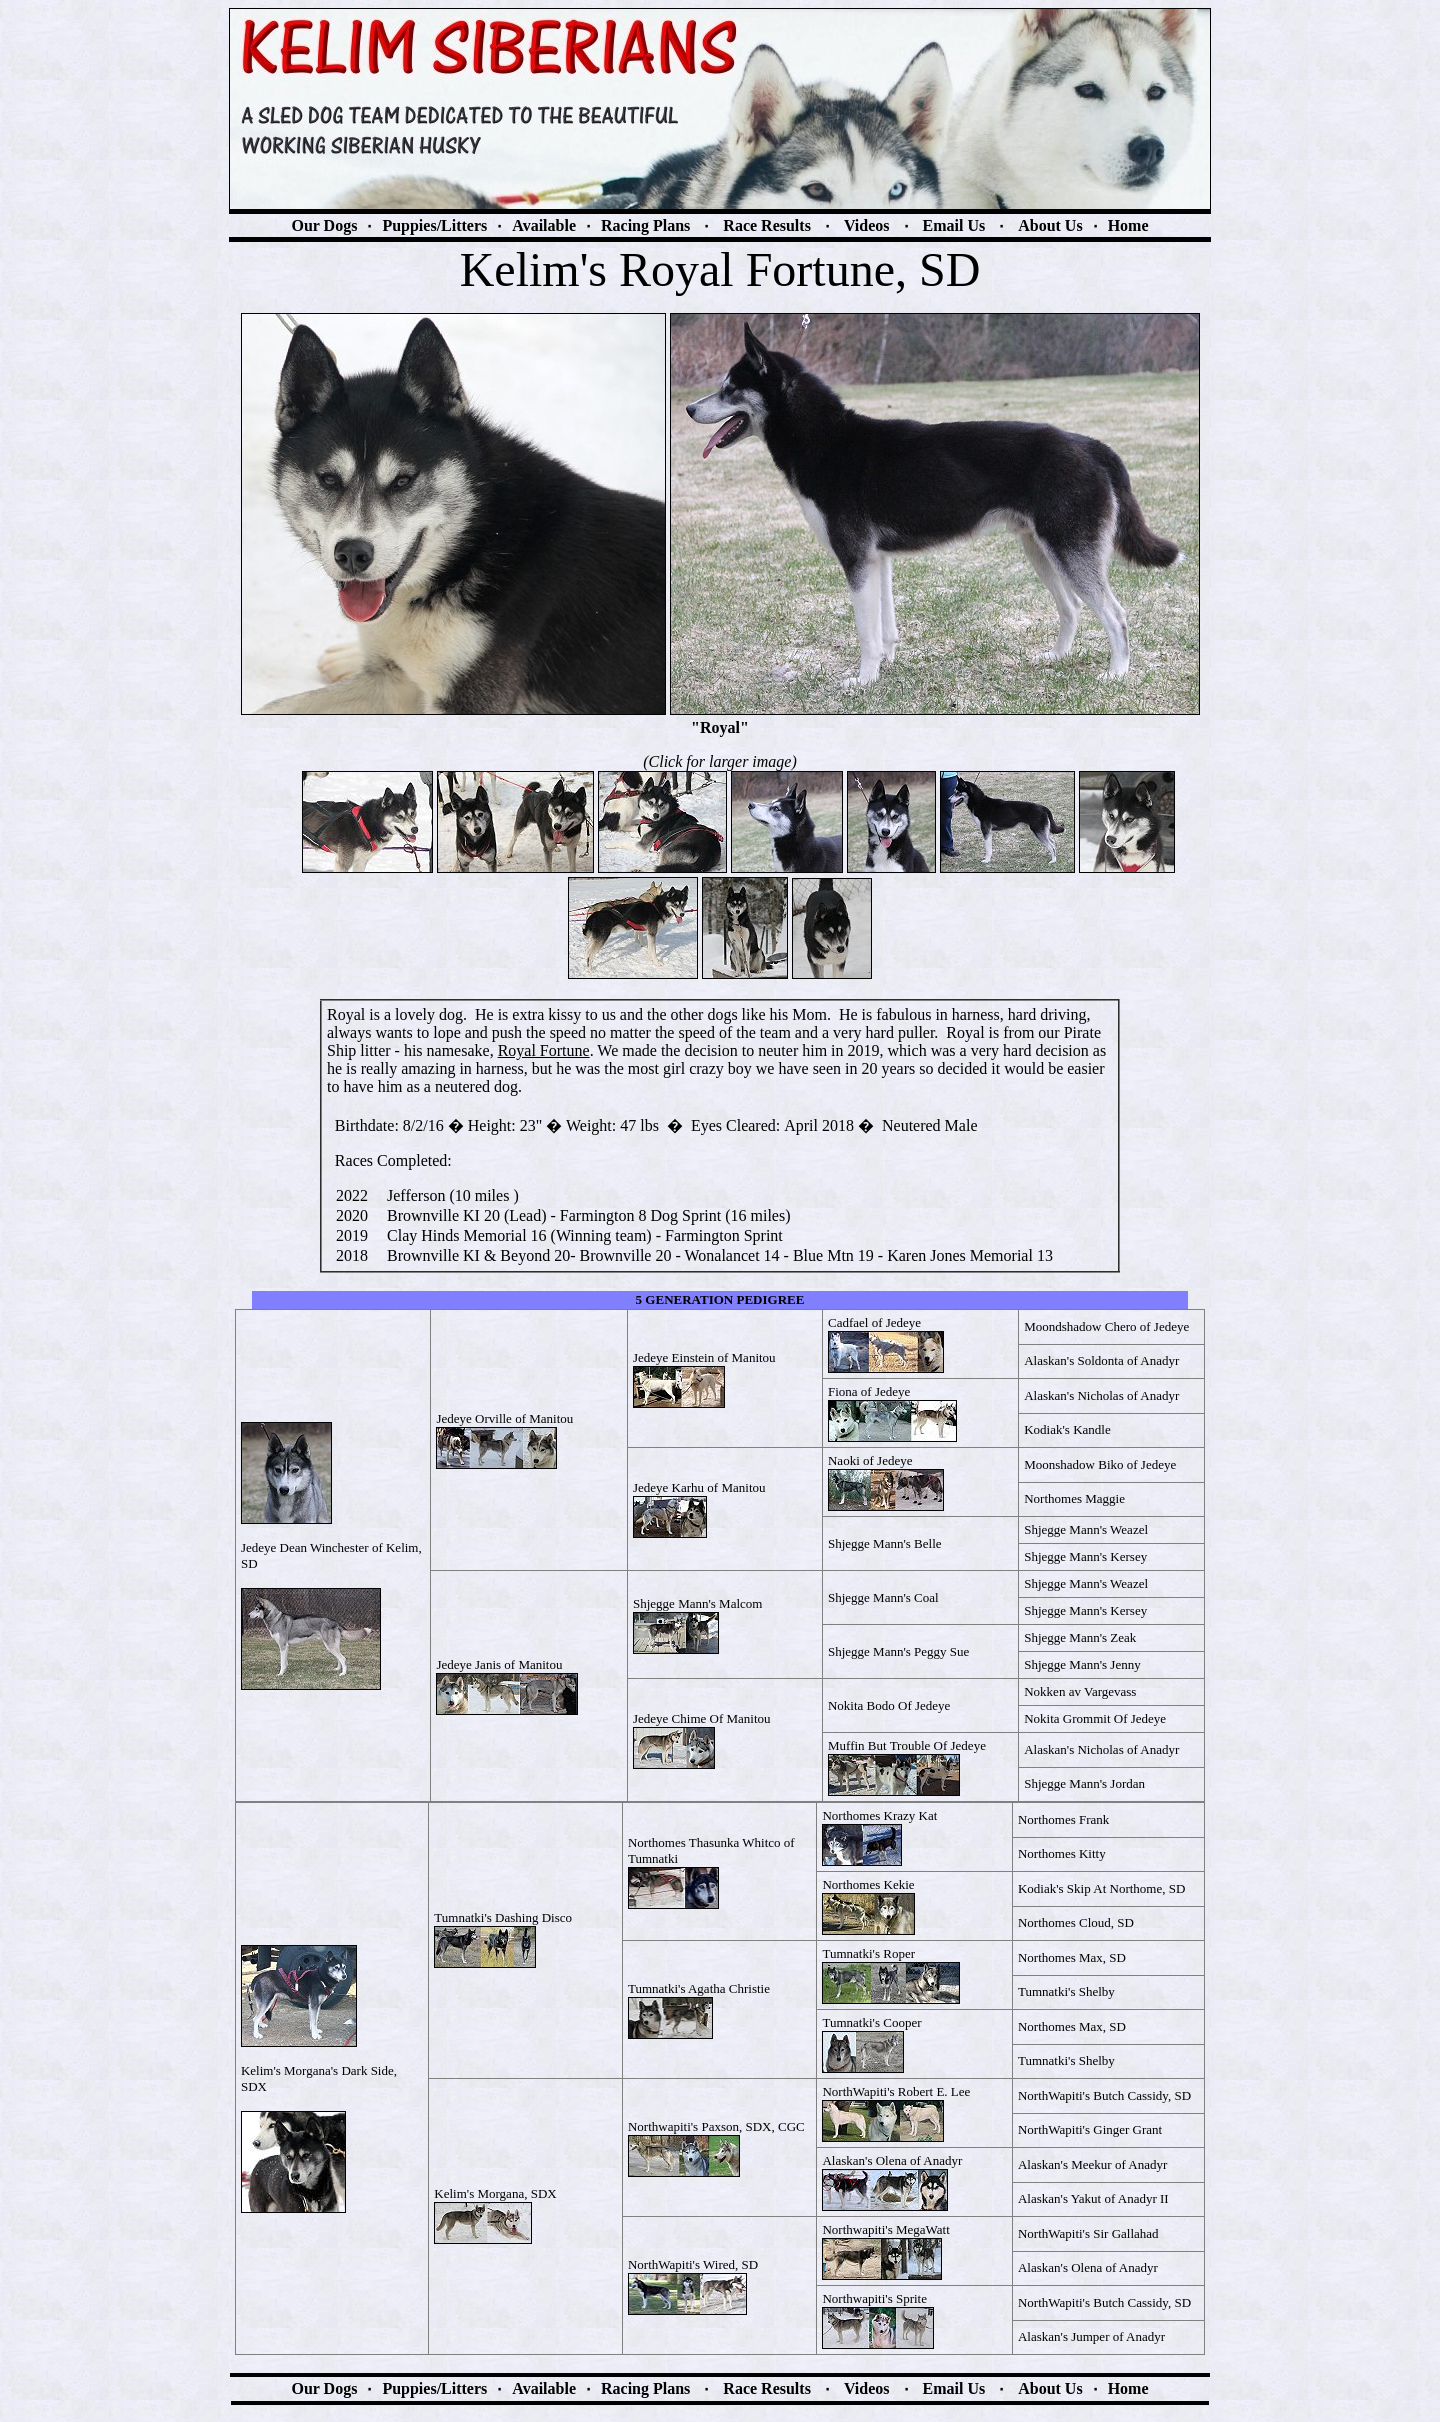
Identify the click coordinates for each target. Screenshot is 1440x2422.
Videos (867, 225)
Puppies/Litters (434, 225)
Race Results (767, 225)
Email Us (954, 225)
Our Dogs (324, 225)
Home (1128, 225)
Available (544, 225)
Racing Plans (645, 225)
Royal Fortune (544, 1050)
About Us (1050, 225)
